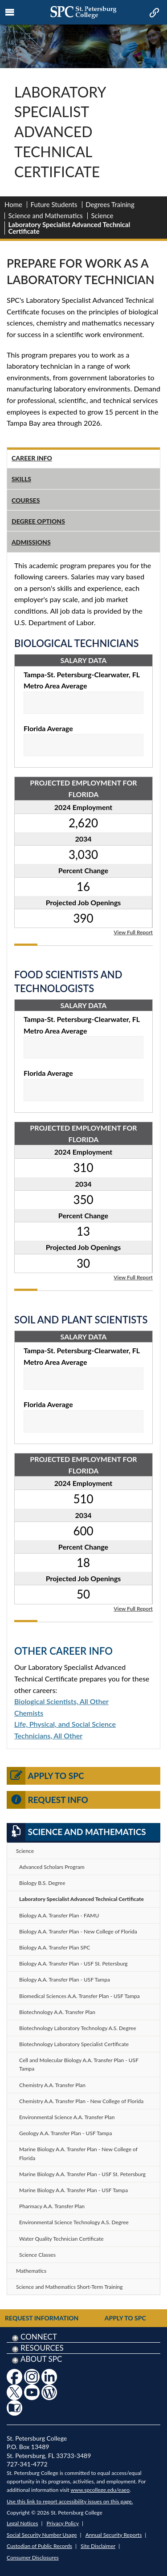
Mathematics (31, 2270)
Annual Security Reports (114, 2534)
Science (102, 216)
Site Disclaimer (98, 2546)
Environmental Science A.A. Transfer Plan (66, 2117)
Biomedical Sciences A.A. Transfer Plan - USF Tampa (79, 1996)
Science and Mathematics (45, 216)
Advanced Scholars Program (52, 1867)
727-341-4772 (27, 2464)
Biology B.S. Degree (42, 1883)
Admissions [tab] (31, 542)
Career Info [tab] (32, 458)
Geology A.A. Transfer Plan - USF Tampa (65, 2133)
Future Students (54, 204)
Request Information (41, 2318)
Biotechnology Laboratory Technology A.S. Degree (77, 2028)
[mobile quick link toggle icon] (153, 13)
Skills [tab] (21, 479)
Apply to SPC (45, 1776)
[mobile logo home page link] (83, 12)
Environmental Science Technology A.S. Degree (74, 2222)
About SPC (41, 2359)
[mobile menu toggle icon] (10, 12)
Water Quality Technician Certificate (61, 2238)
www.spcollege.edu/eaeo (100, 2489)
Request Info (47, 1800)
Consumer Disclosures (33, 2557)
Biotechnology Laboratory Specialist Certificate (74, 2044)
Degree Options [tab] (38, 521)
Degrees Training (110, 204)
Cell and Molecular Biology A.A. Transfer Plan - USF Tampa (78, 2064)
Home (13, 204)
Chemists (28, 1713)
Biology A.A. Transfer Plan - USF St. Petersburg (73, 1963)
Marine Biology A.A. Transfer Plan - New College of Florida (78, 2153)
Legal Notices (22, 2523)
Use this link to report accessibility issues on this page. (70, 2501)
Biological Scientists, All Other (61, 1701)
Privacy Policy (63, 2523)
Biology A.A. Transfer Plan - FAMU (59, 1915)
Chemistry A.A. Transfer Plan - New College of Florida (81, 2101)
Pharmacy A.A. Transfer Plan (52, 2206)
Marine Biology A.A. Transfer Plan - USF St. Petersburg (82, 2174)
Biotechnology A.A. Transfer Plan (57, 2012)
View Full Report (133, 932)
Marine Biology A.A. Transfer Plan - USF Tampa (73, 2190)
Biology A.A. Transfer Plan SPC (54, 1947)
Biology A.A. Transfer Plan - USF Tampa (64, 1979)
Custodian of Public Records (39, 2546)
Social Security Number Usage (42, 2534)
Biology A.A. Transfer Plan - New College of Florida (78, 1931)
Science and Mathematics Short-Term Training (69, 2286)
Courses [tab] (26, 500)
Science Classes (37, 2254)
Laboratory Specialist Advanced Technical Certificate (81, 1899)
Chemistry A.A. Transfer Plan (52, 2085)
